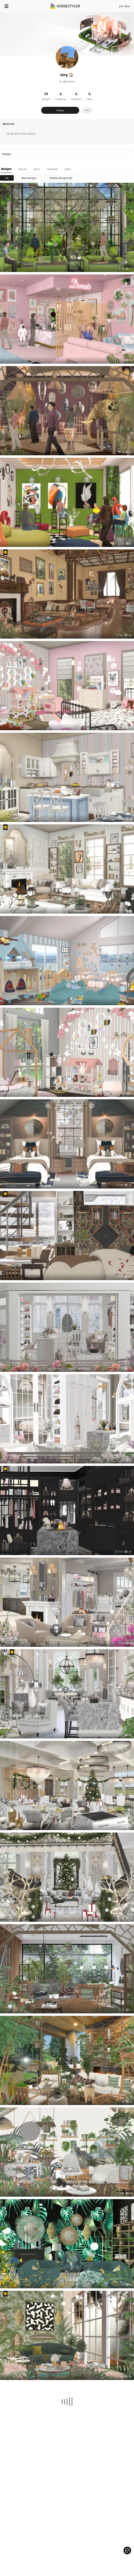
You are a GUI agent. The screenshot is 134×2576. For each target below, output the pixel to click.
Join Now (124, 6)
